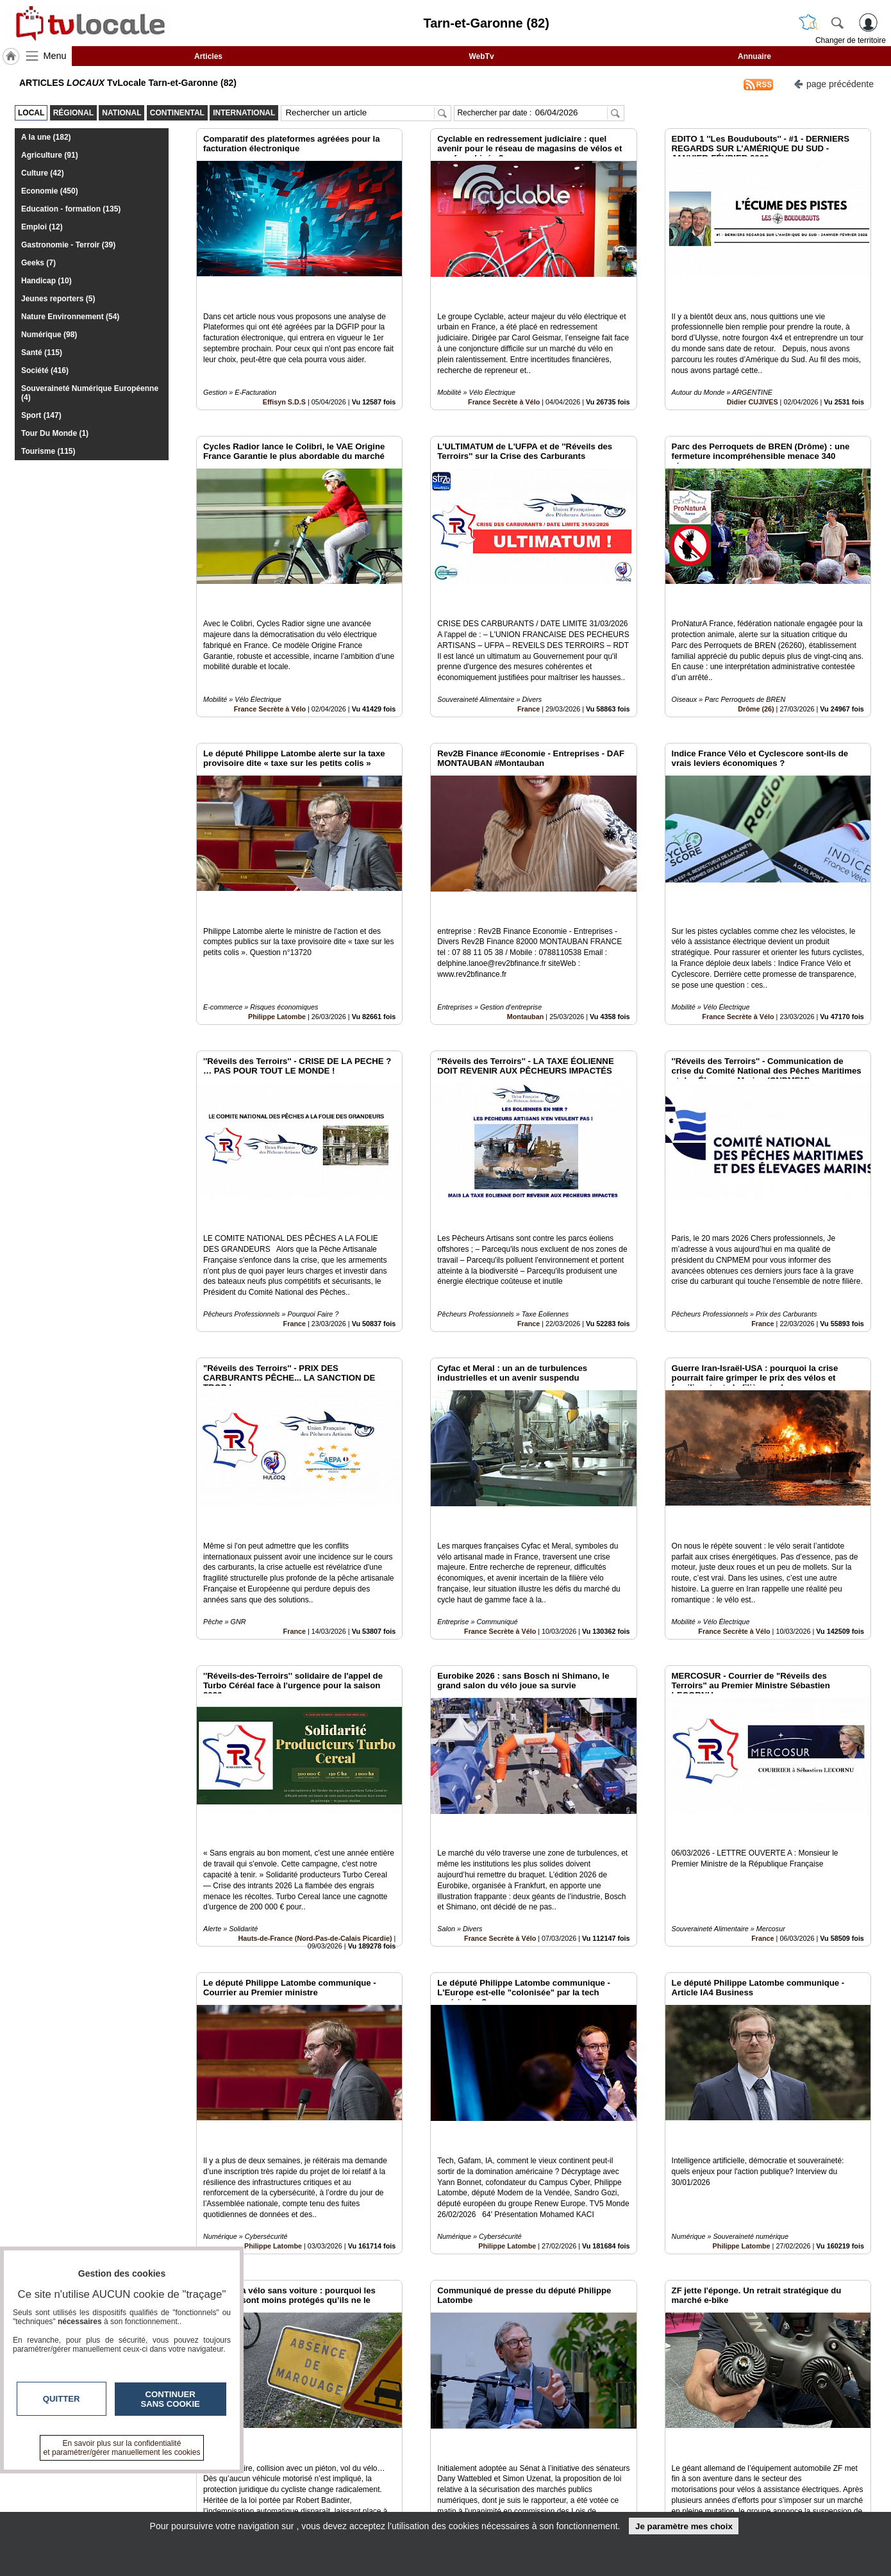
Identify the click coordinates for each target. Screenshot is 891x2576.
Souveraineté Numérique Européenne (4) (89, 393)
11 (479, 2432)
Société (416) (45, 370)
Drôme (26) (756, 650)
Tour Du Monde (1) (54, 433)
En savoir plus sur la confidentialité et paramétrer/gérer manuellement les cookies (122, 2448)
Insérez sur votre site (823, 2360)
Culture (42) (42, 173)
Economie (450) (49, 191)
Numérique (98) (49, 334)
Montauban (525, 929)
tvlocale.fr (155, 2480)
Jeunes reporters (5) (58, 298)
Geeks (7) (38, 262)
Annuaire (754, 56)
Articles (208, 56)
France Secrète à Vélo (504, 372)
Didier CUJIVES (752, 372)
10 (464, 2432)
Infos (583, 2477)
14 (524, 2432)
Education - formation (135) (71, 208)
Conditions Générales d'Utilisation (615, 2491)
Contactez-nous (376, 2477)
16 (554, 2432)
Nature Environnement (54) (70, 316)
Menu (55, 56)
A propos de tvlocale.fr (389, 2505)
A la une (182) (46, 137)
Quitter (61, 2399)
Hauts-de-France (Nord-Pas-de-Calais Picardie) (315, 1763)
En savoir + (367, 2491)
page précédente (834, 83)
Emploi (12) (42, 226)
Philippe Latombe (277, 929)
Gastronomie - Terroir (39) (68, 244)
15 (539, 2432)
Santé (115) (41, 352)
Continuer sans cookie (170, 2399)
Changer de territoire (850, 40)
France (528, 650)
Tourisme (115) (48, 451)
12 (494, 2432)
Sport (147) (41, 415)
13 (508, 2432)
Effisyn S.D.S (284, 372)
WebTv (481, 56)
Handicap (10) (46, 280)
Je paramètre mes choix (684, 2526)
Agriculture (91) (49, 155)
